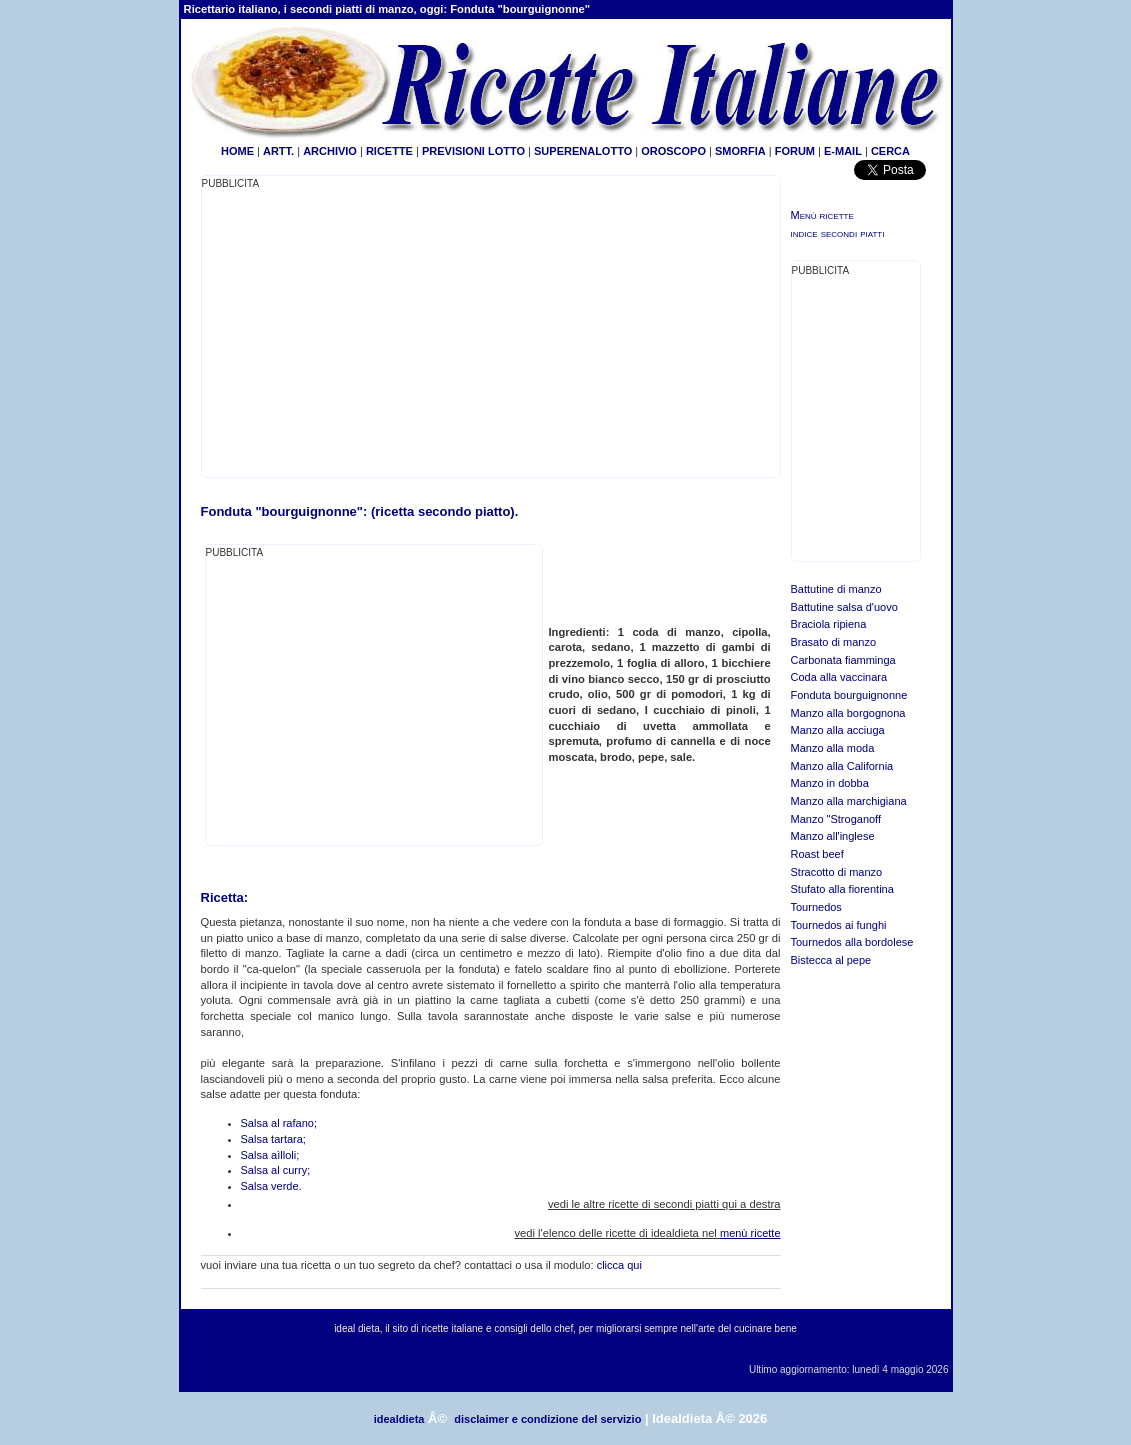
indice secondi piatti (838, 233)
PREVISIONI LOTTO (473, 151)
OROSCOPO (673, 151)
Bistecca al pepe (831, 960)
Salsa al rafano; (279, 1123)
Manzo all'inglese (833, 836)
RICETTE (388, 151)
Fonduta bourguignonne (849, 695)
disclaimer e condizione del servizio (547, 1419)
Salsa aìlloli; (270, 1155)
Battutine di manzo (836, 589)
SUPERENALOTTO (583, 151)
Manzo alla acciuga (838, 730)
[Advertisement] (370, 332)
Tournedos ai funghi (839, 925)
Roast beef (817, 854)
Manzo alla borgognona (848, 713)
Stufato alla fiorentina (842, 889)
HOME (237, 151)
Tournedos (816, 907)
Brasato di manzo (834, 642)
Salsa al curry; (276, 1170)
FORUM (795, 151)
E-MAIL (843, 151)
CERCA (890, 151)
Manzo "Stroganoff (836, 819)
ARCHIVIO (330, 151)
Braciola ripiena (829, 624)
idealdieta (399, 1419)
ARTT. (278, 151)
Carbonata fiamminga (843, 660)
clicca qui (619, 1265)
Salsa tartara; (273, 1139)
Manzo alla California (842, 766)
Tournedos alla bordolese (852, 942)
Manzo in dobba (830, 783)
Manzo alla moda (833, 748)
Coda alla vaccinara (839, 677)
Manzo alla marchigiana (849, 801)
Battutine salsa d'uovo (844, 607)
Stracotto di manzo (837, 872)
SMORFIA (740, 151)
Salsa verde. (271, 1186)
